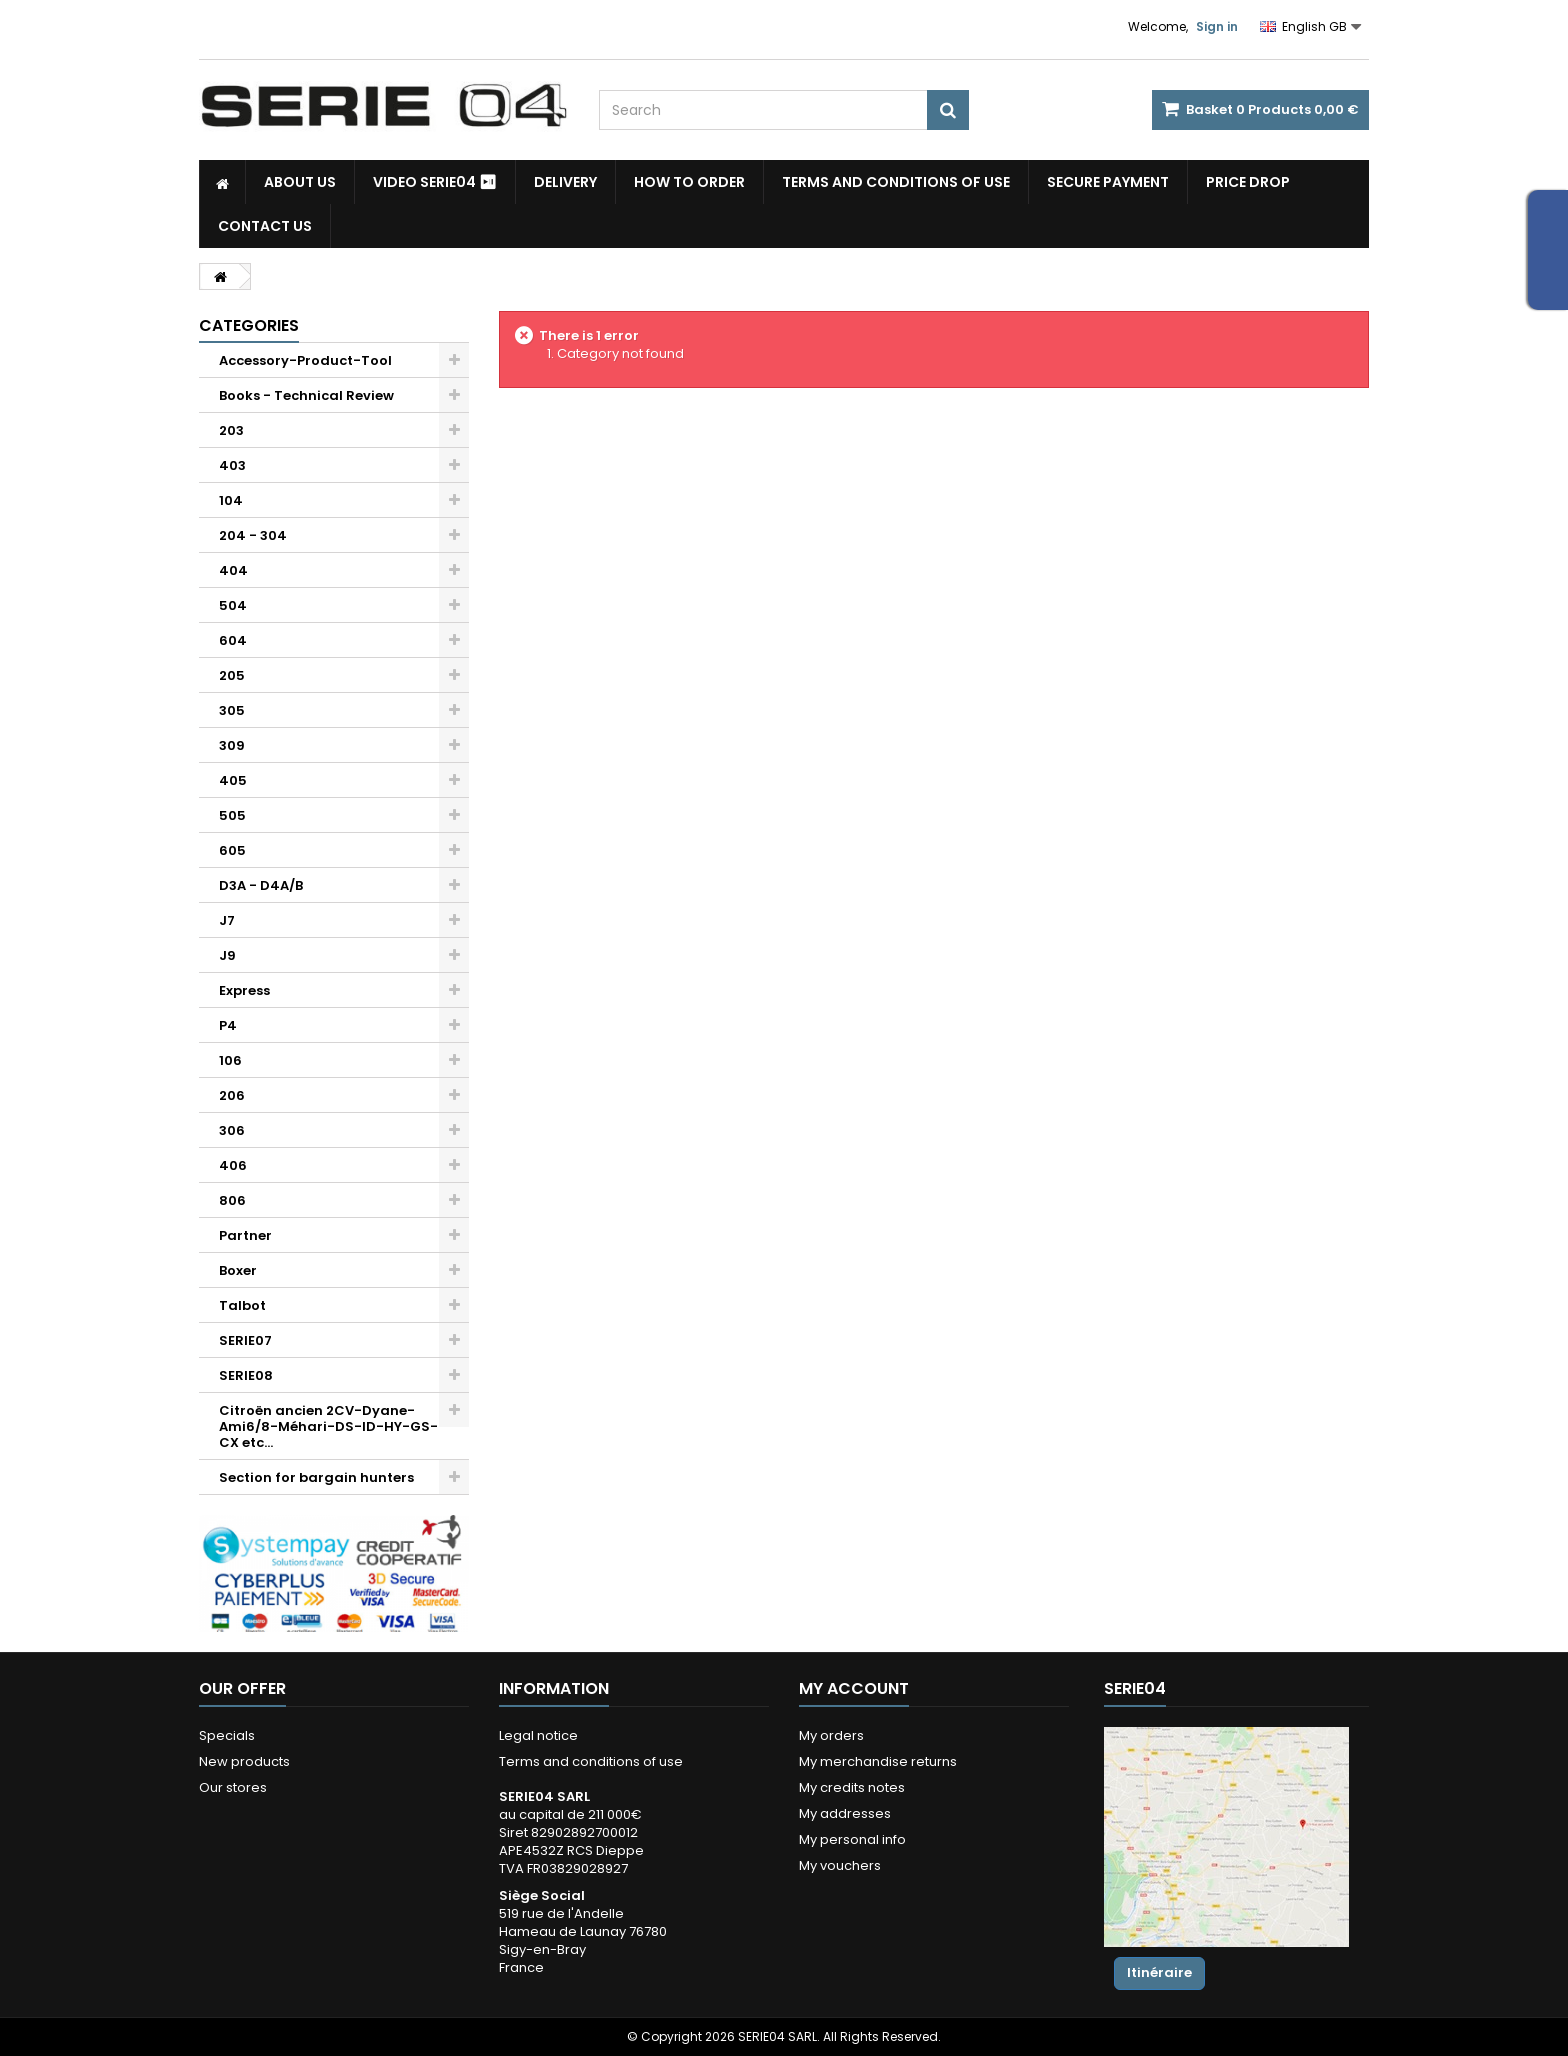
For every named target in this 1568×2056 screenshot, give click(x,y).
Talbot (242, 1305)
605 (232, 850)
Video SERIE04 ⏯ (435, 182)
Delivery (565, 182)
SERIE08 (246, 1375)
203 (231, 430)
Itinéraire (1159, 1972)
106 (230, 1060)
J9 (227, 955)
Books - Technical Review (306, 395)
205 (232, 675)
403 (232, 465)
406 (233, 1165)
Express (244, 990)
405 (233, 780)
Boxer (238, 1270)
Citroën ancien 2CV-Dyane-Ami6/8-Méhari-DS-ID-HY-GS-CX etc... (328, 1426)
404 (233, 570)
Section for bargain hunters (316, 1477)
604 (233, 640)
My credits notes (852, 1787)
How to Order (689, 182)
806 (232, 1200)
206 (232, 1095)
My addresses (845, 1813)
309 (232, 745)
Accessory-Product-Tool (305, 360)
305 (232, 710)
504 (233, 605)
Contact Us (265, 226)
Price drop (1248, 182)
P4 (228, 1025)
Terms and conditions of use (896, 182)
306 (232, 1130)
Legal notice (538, 1735)
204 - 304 (253, 535)
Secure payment (1108, 182)
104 (231, 500)
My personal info (852, 1839)
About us (300, 182)
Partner (245, 1235)
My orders (831, 1735)
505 (232, 815)
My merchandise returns (878, 1761)
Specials (227, 1735)
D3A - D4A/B (261, 885)
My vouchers (840, 1865)
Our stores (233, 1787)
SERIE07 (245, 1340)
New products (244, 1761)
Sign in (1217, 26)
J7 (227, 920)
